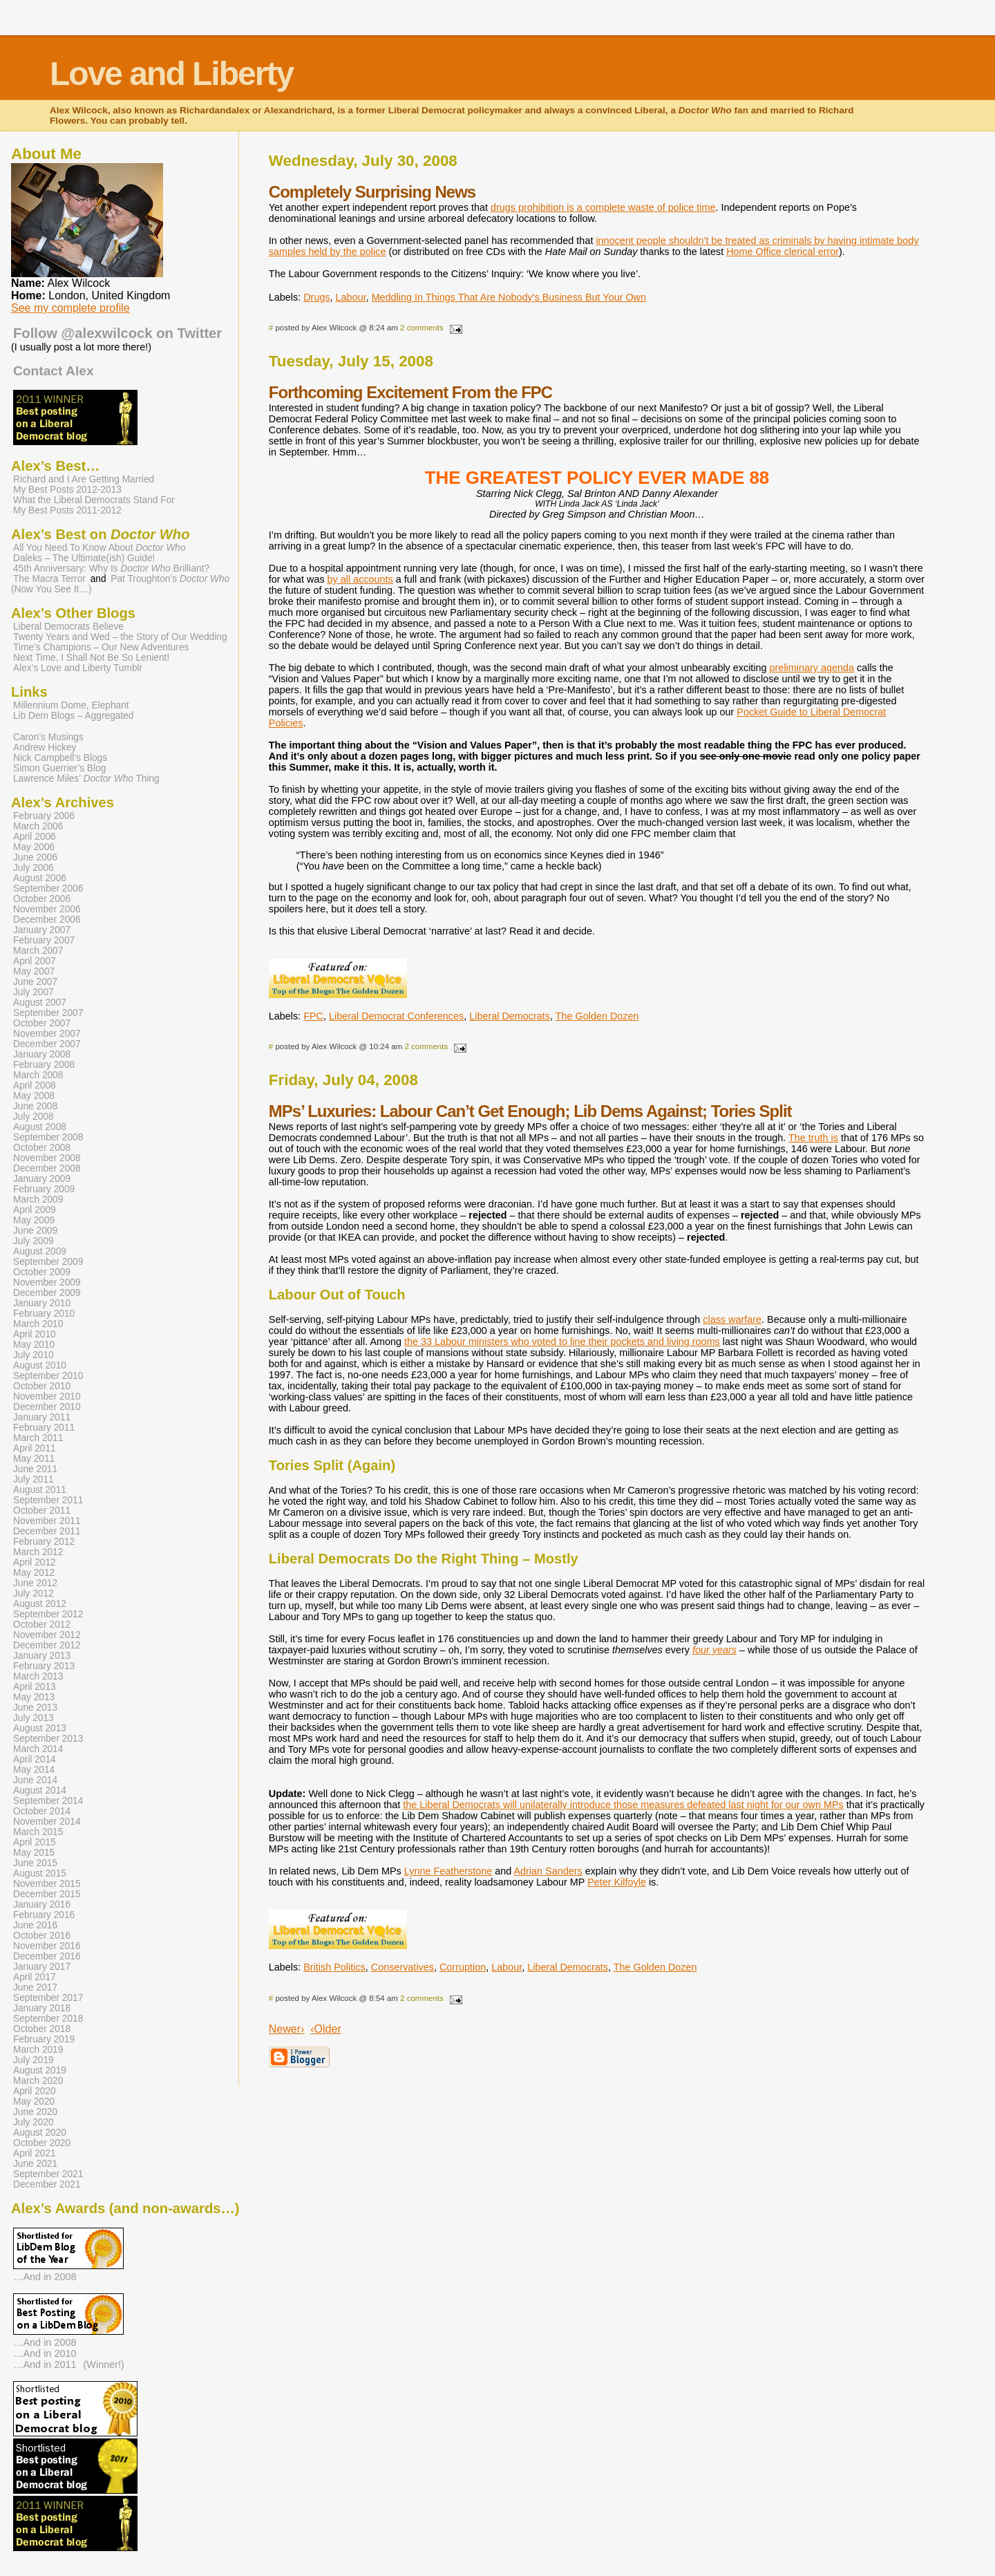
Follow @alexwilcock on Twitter (117, 333)
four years (714, 1649)
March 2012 (38, 1552)
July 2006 (33, 868)
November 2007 (47, 1033)
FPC (313, 1016)
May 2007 (34, 971)
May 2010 (34, 1344)
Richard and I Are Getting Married (83, 479)
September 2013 (48, 1738)
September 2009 (48, 1262)
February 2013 (44, 1666)
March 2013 (38, 1676)
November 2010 (47, 1396)
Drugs (316, 297)
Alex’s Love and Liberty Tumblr (77, 668)
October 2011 (41, 1510)
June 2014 (35, 1780)
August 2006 (39, 878)
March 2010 (38, 1324)
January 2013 (41, 1656)
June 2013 (35, 1707)
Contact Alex (53, 371)
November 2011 (47, 1521)
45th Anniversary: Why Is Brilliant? (111, 568)
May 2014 (34, 1770)
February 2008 (44, 1065)
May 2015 (34, 1853)
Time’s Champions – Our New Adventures (101, 647)
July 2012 (33, 1593)
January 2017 (41, 1967)
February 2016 (44, 1915)
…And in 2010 (45, 2353)
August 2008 (39, 1127)
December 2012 (47, 1645)
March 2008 (38, 1075)
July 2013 (33, 1718)
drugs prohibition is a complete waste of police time (603, 207)
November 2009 (47, 1282)
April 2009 (34, 1210)
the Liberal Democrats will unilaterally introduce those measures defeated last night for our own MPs (623, 1804)
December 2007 (47, 1044)
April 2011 (34, 1448)
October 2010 (41, 1386)
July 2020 (33, 2122)
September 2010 (48, 1376)
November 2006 (47, 909)
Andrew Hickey (44, 747)
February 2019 (44, 2039)
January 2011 (41, 1417)
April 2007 (34, 961)
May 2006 (34, 847)
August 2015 (39, 1873)
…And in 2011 (45, 2364)
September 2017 (48, 1998)
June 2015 (35, 1863)
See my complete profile (70, 308)
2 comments (422, 327)
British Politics (334, 1967)
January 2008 (41, 1054)
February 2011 (44, 1427)
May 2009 (34, 1220)
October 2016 (41, 1935)
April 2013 (34, 1687)
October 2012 (41, 1624)
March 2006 (38, 826)
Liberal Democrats (509, 1016)
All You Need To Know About (99, 548)
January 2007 (41, 930)
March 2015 (38, 1832)
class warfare (732, 1319)
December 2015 (47, 1894)
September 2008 (48, 1137)
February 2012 (44, 1541)
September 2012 (48, 1614)
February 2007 (44, 940)
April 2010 (34, 1334)
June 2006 (35, 857)
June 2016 (35, 1925)
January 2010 (41, 1303)
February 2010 (44, 1313)
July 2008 (33, 1116)
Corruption (462, 1967)
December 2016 (47, 1956)
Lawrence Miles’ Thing (86, 778)
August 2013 (39, 1728)
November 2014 (47, 1821)
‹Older (325, 2029)
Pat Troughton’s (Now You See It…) (120, 584)
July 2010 (33, 1355)
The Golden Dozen (597, 1016)
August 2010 (39, 1365)
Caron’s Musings (48, 737)
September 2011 (48, 1500)
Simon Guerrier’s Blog (59, 768)
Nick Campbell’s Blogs (60, 758)
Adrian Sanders (547, 1871)
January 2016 (41, 1904)
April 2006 (34, 836)
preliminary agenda (812, 667)
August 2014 (39, 1790)
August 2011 (39, 1490)
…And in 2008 (45, 2276)
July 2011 (33, 1479)
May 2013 (34, 1697)
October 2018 (41, 2029)
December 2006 (47, 919)
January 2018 (41, 2008)
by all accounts (360, 579)
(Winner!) (104, 2364)
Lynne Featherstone (448, 1871)
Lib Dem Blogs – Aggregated (73, 716)
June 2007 (35, 982)
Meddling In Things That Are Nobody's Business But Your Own (509, 297)
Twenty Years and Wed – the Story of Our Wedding (120, 637)
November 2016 (47, 1946)
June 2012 (35, 1583)
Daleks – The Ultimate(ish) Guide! (84, 558)
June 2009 (35, 1230)
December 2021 (47, 2184)
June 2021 (35, 2164)
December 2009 (47, 1293)
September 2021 (48, 2174)
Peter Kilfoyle (616, 1882)
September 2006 (48, 888)
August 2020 (39, 2132)
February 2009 (44, 1189)
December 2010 (47, 1407)
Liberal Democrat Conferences (396, 1016)
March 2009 (38, 1199)
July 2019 (33, 2060)
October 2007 (41, 1023)
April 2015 (34, 1842)
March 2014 (38, 1749)
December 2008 (47, 1168)
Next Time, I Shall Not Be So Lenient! (91, 657)
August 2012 (39, 1604)
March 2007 (38, 951)
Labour (351, 297)
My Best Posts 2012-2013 (67, 490)
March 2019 (38, 2049)
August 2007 (39, 1002)
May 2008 (34, 1096)
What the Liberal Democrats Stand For (94, 500)
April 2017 (34, 1977)
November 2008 (47, 1158)
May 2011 (34, 1459)
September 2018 (48, 2018)
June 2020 (35, 2112)
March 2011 (38, 1438)
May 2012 (34, 1573)
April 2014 (34, 1759)
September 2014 (48, 1801)
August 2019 (39, 2070)
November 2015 (47, 1884)
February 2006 (44, 816)
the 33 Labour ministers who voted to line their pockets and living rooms (562, 1341)
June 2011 (35, 1469)
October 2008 (41, 1148)
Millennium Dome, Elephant (71, 705)
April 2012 (34, 1562)
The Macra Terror (49, 579)
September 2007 (48, 1013)
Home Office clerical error (782, 251)
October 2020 (41, 2143)
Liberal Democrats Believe (68, 626)
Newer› (287, 2029)
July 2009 (33, 1241)
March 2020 (38, 2081)
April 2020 (34, 2091)
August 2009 (39, 1251)
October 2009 (41, 1272)
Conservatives (402, 1967)
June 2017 (35, 1987)
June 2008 (35, 1106)
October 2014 (41, 1811)
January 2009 (41, 1179)
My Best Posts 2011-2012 (67, 510)
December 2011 (47, 1531)
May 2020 (34, 2101)
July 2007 (33, 992)
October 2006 (41, 899)
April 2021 (34, 2153)
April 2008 (34, 1085)
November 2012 (47, 1635)
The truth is (813, 1137)
